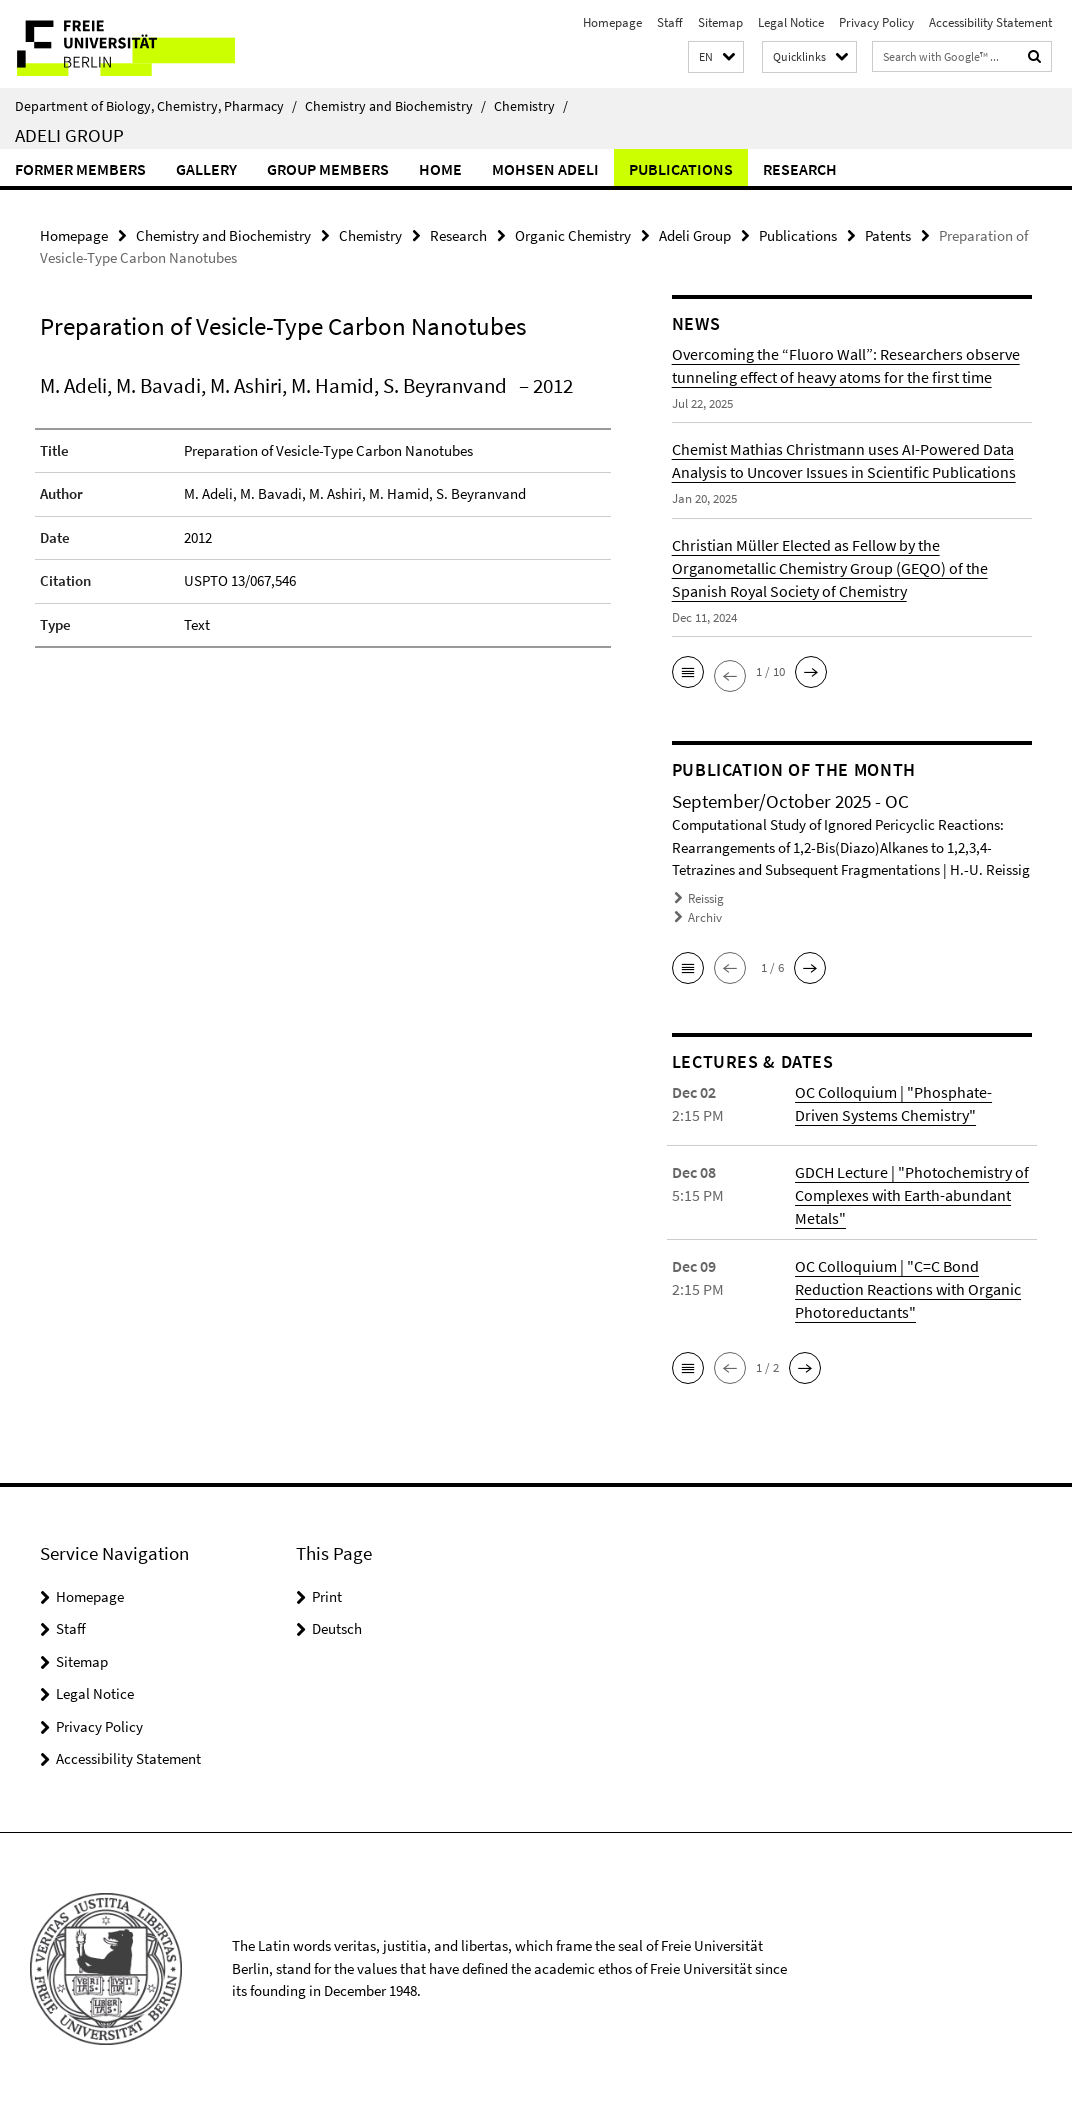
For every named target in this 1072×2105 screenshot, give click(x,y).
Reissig (706, 898)
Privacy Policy (876, 22)
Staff (670, 22)
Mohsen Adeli (545, 169)
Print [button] (327, 1596)
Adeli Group (69, 135)
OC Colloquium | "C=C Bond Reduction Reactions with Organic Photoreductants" (908, 1289)
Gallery (206, 169)
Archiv (705, 917)
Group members (328, 169)
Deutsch (337, 1628)
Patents (888, 235)
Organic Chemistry (573, 235)
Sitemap (720, 22)
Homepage (612, 22)
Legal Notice (791, 22)
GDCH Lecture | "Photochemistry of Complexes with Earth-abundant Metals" (912, 1195)
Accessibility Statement (990, 22)
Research (800, 169)
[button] (716, 57)
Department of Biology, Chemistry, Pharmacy (156, 106)
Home (440, 169)
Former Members (80, 169)
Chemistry (531, 106)
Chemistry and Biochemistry (395, 106)
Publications (681, 169)
